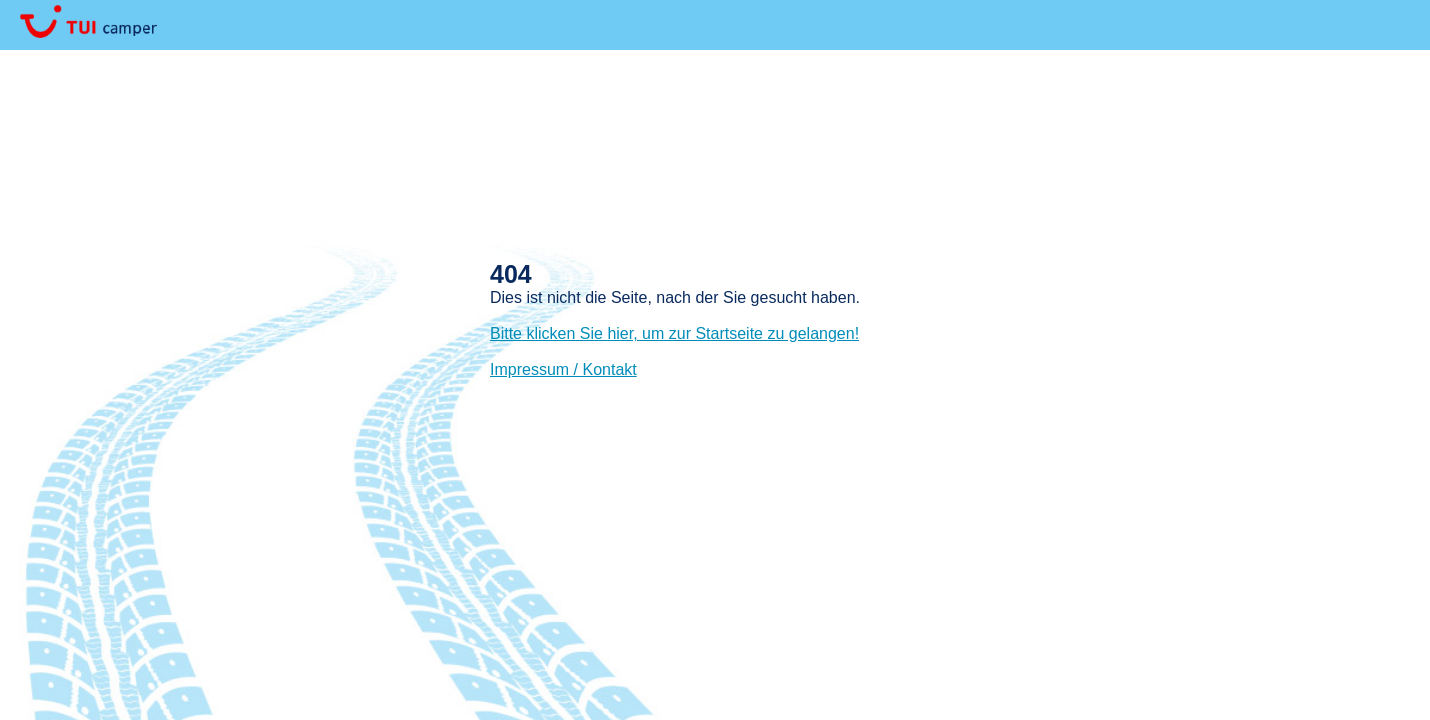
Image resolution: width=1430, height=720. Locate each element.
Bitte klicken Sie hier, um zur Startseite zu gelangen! (674, 333)
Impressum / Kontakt (563, 369)
